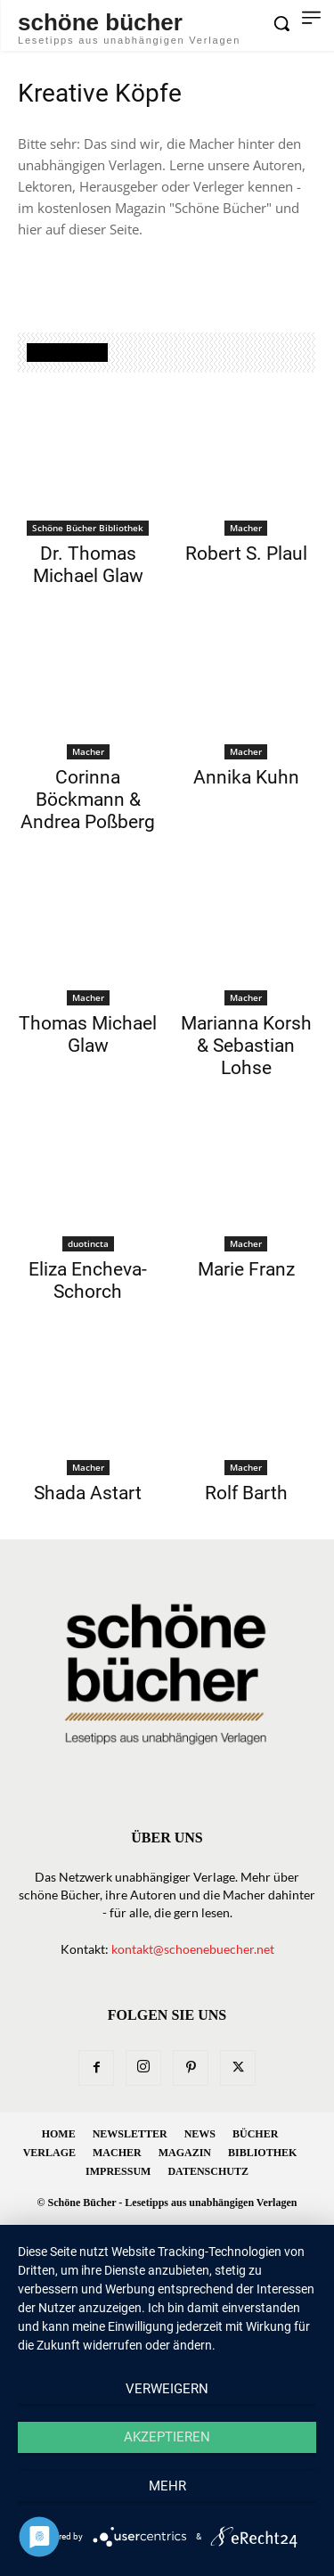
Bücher (255, 2134)
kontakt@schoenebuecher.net (192, 1949)
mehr (167, 2486)
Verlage (49, 2152)
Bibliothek (262, 2152)
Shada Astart (88, 1493)
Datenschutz (207, 2171)
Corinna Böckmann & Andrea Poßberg (87, 800)
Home (59, 2134)
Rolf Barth (246, 1493)
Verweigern (167, 2389)
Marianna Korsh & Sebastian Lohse (246, 1046)
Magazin (185, 2152)
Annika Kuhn (246, 777)
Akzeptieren (167, 2437)
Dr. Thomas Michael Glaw (88, 565)
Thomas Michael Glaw (88, 1034)
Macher (246, 527)
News (200, 2134)
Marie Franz (246, 1269)
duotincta (88, 1243)
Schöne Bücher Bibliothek (87, 527)
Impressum (118, 2171)
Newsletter (130, 2134)
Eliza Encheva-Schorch (88, 1280)
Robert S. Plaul (246, 553)
